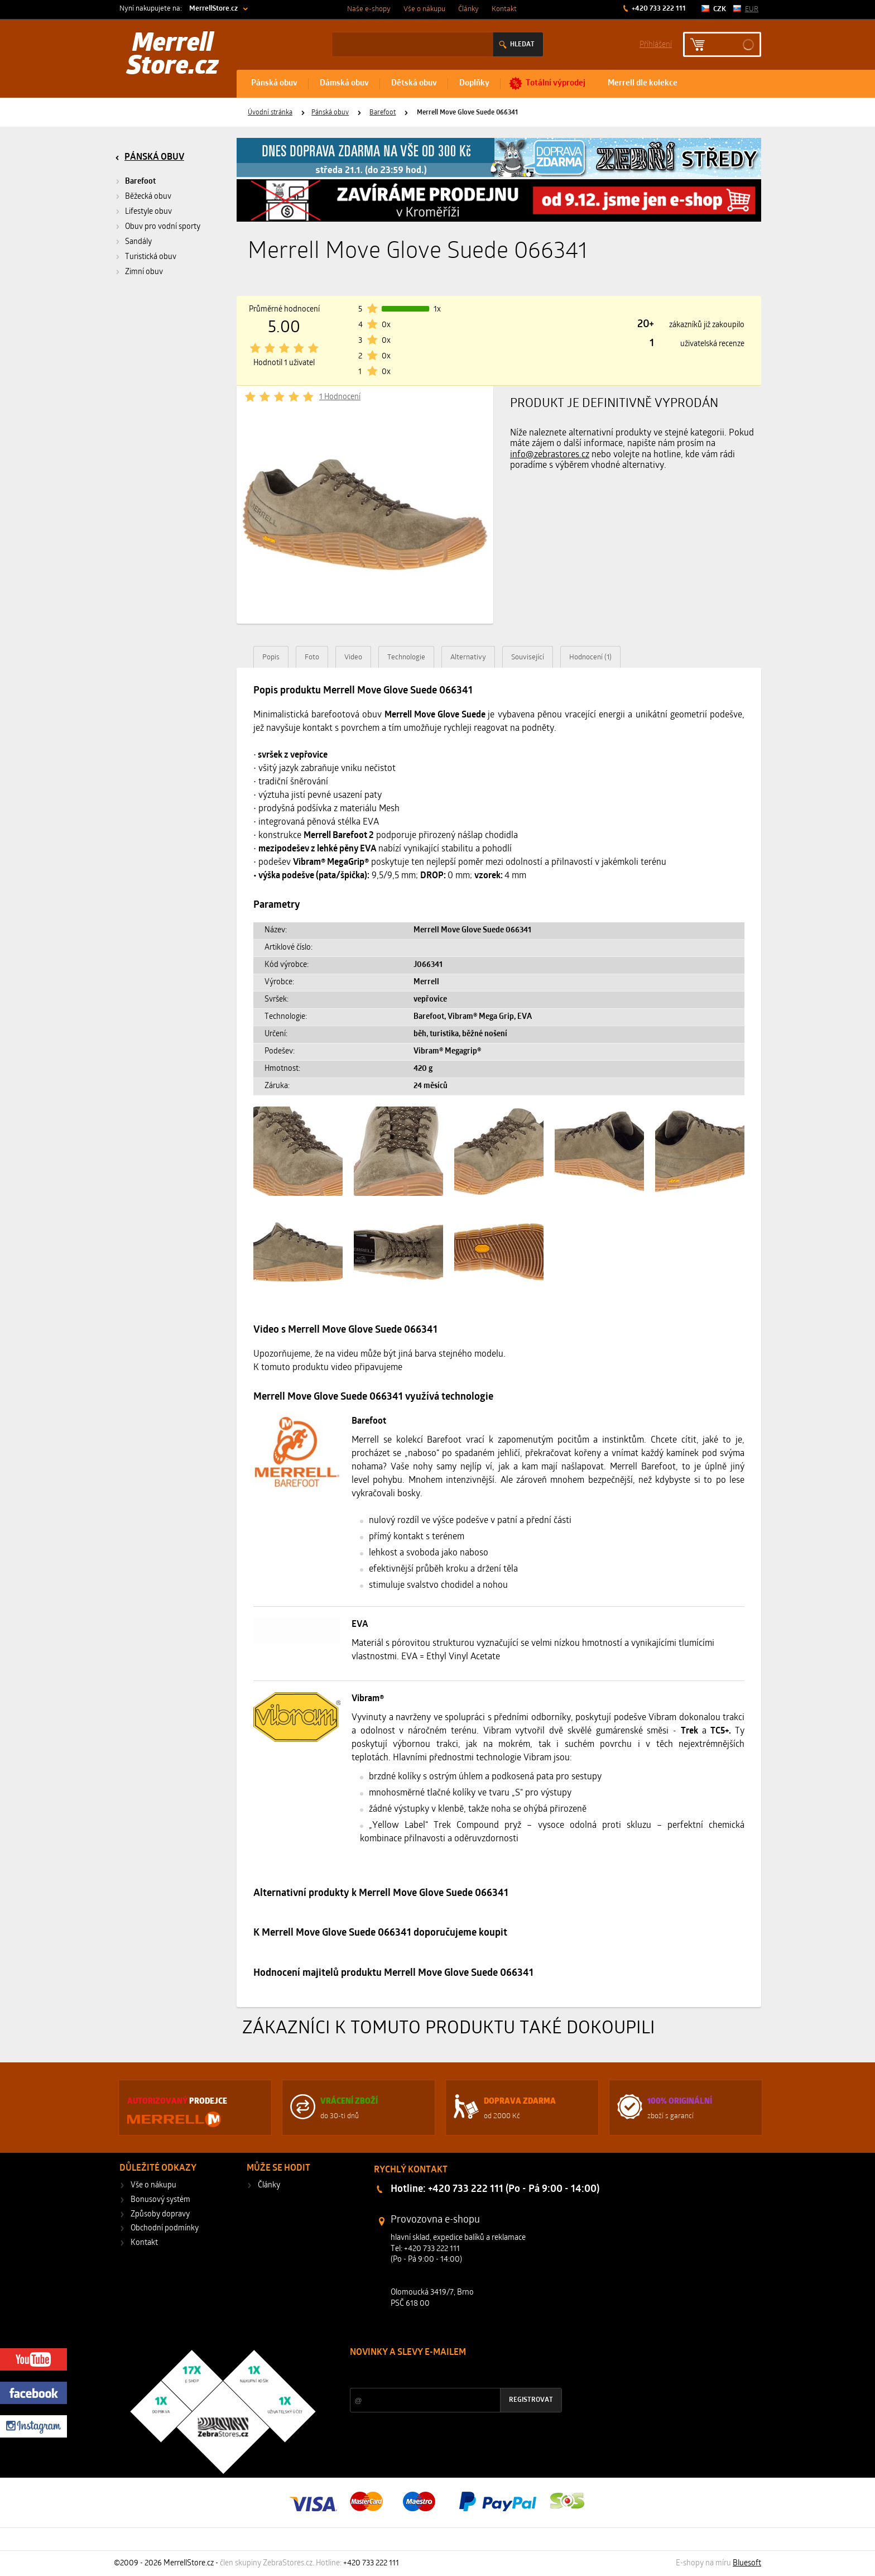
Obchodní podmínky (165, 2228)
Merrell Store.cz (173, 56)
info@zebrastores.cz (549, 455)
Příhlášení (656, 44)
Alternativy (468, 657)
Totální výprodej (555, 83)
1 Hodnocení (339, 397)
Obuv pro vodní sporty (162, 227)
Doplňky (474, 83)
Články (468, 9)
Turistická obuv (150, 257)
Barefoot (382, 112)
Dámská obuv (344, 83)
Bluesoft (747, 2563)
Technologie (406, 657)
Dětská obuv (414, 83)
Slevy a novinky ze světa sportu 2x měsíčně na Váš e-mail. (445, 2373)
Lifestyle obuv (148, 212)
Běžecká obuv (148, 197)
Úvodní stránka (270, 112)
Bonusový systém (160, 2200)
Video (353, 657)
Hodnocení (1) (590, 657)
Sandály (138, 242)
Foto (312, 657)
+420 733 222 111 (658, 8)
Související (527, 657)
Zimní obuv (144, 272)
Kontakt (504, 9)
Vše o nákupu (424, 9)
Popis (271, 657)
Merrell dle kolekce (642, 83)
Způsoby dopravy (160, 2214)
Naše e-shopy (369, 9)
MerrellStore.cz (213, 8)
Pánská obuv (274, 83)
